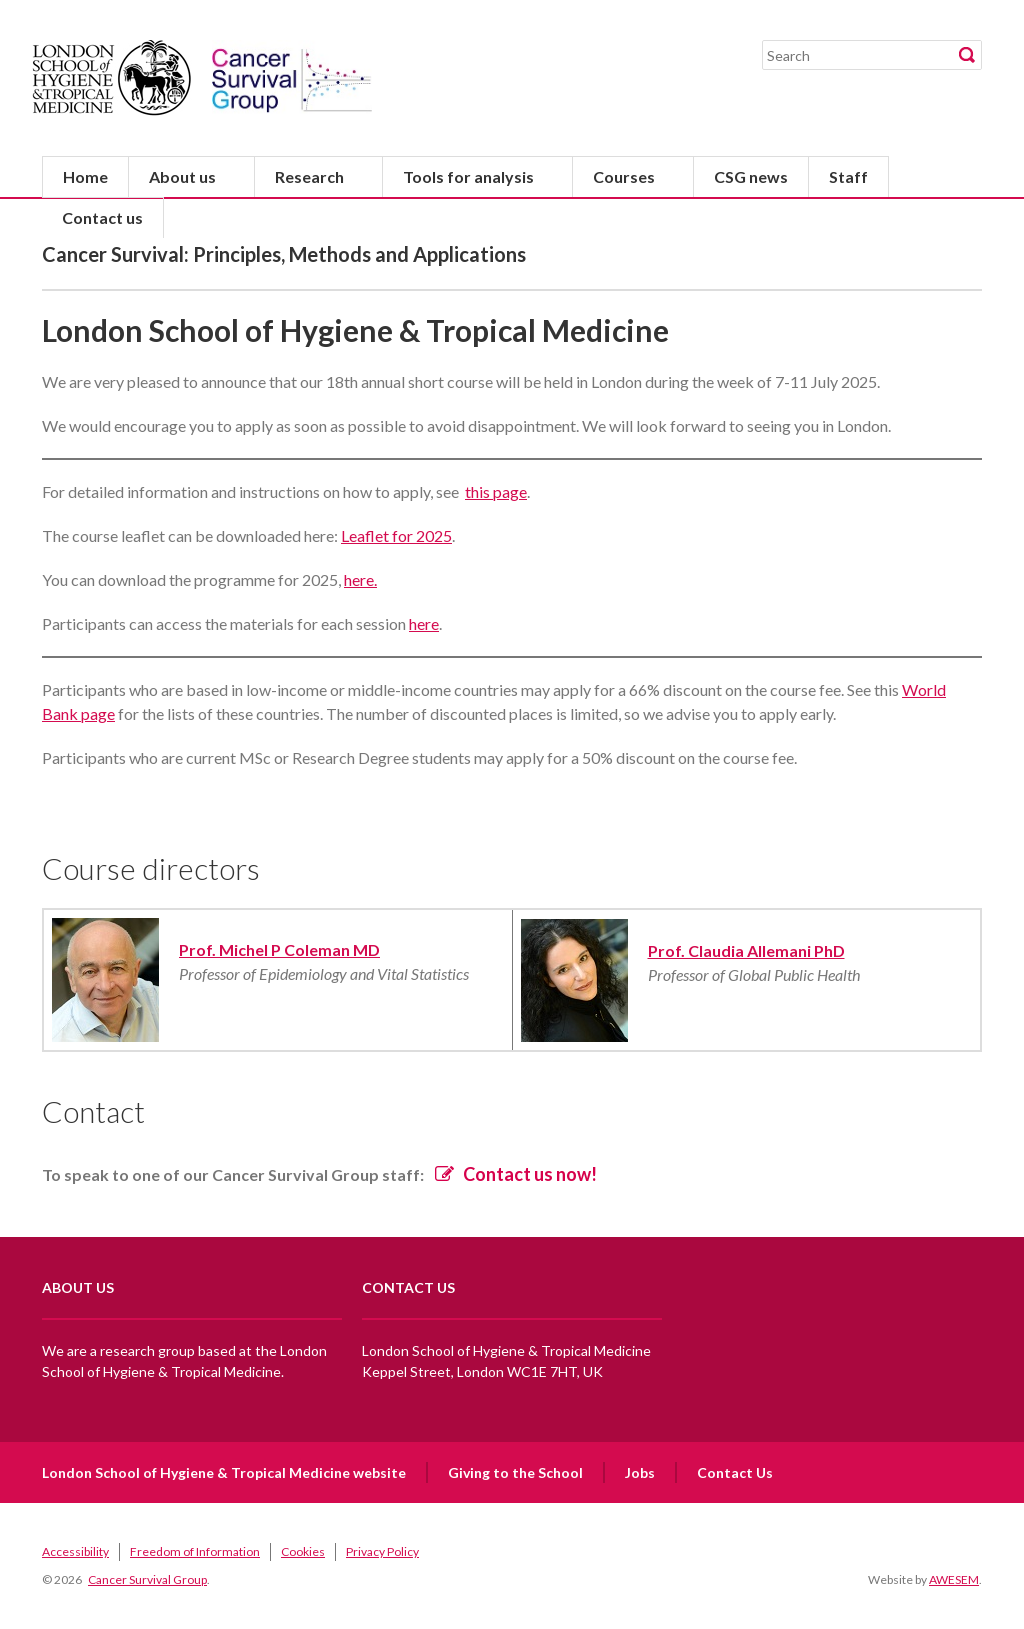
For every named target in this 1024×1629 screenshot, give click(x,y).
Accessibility (75, 1551)
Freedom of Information (195, 1551)
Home (85, 176)
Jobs (640, 1472)
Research (309, 176)
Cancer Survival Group (147, 1579)
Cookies (303, 1551)
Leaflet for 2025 (396, 535)
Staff (848, 176)
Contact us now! (530, 1174)
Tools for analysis (468, 176)
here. (360, 579)
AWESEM (954, 1579)
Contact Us (735, 1472)
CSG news (751, 176)
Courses (624, 176)
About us (182, 176)
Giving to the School (515, 1472)
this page (496, 491)
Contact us (102, 217)
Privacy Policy (382, 1551)
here (424, 623)
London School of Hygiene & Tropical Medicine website (224, 1472)
